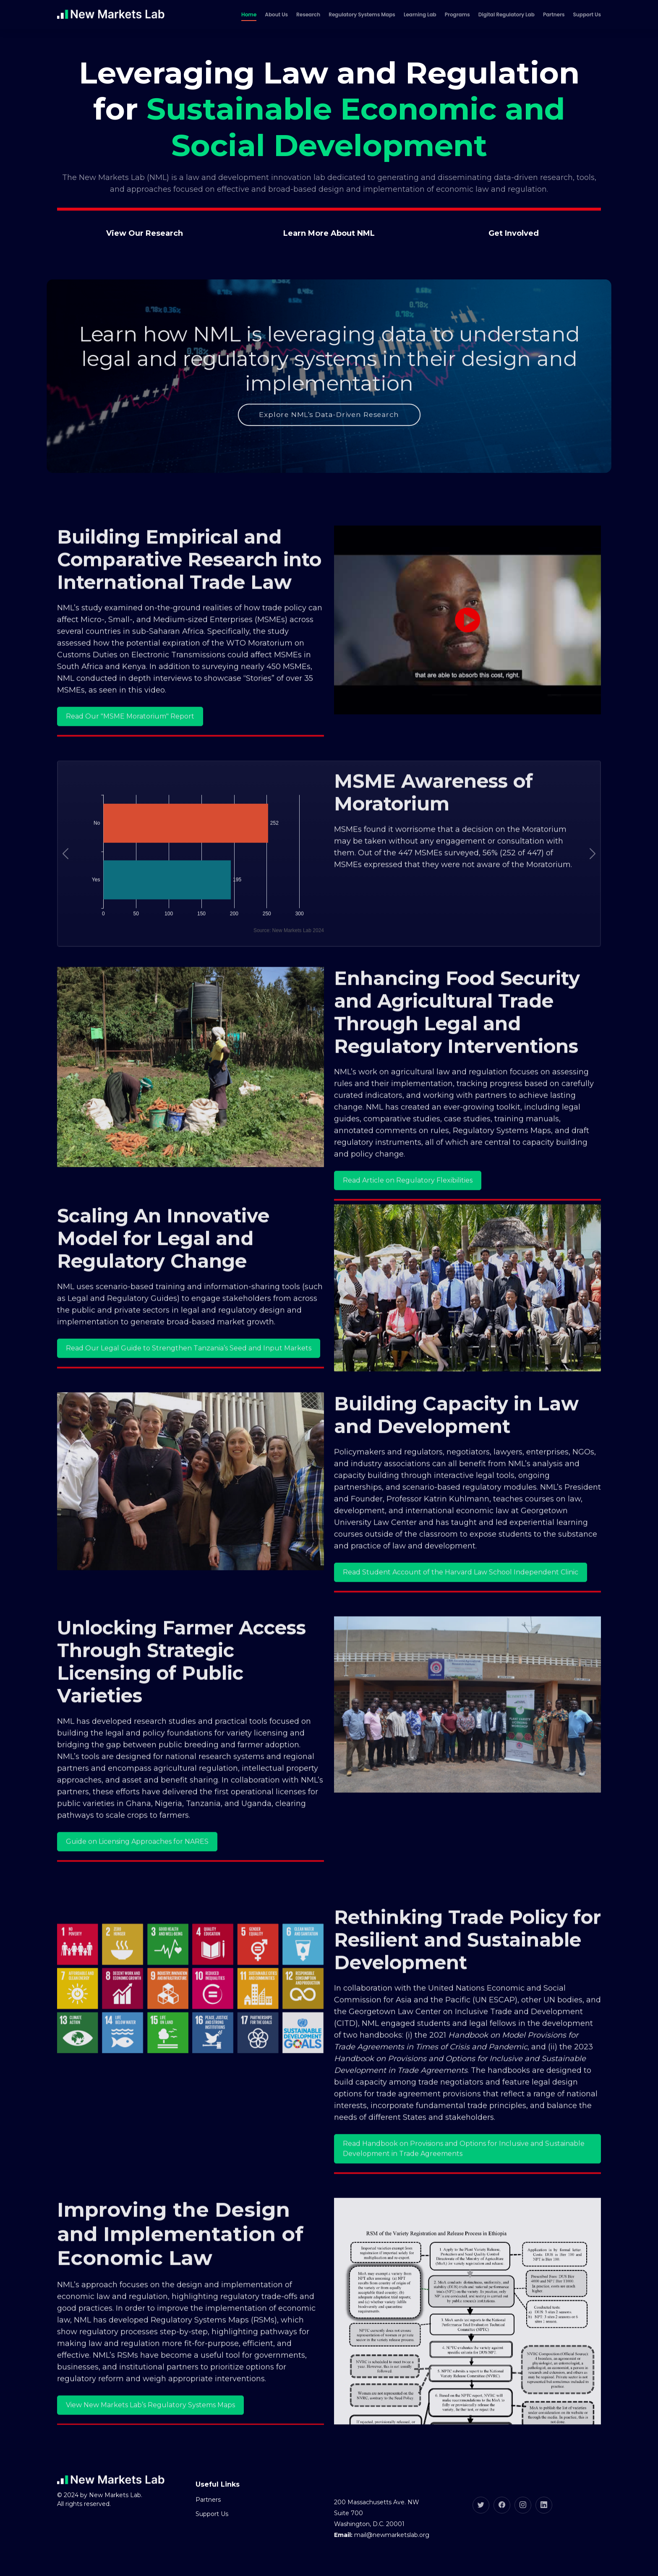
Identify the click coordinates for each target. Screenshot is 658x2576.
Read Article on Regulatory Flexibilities (408, 1206)
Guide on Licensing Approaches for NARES (137, 1868)
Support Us (587, 14)
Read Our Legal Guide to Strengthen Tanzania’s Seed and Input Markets (188, 1374)
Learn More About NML (329, 233)
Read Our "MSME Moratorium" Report (130, 742)
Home (248, 14)
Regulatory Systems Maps (362, 14)
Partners (554, 14)
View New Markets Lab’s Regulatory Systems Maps (150, 2431)
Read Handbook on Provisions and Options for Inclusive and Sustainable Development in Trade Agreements (464, 2175)
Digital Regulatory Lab (506, 14)
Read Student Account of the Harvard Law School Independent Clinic (460, 1598)
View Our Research (144, 233)
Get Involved (513, 233)
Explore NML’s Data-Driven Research (329, 419)
